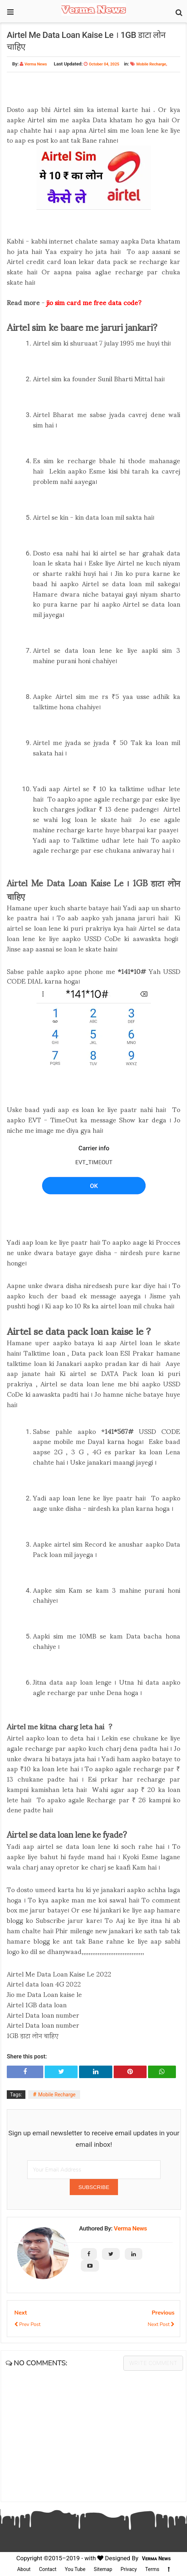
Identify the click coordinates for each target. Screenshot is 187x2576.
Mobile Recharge (151, 64)
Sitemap (103, 2569)
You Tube (75, 2569)
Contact (47, 2569)
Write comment (153, 2363)
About (23, 2569)
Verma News (130, 2228)
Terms (152, 2569)
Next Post (161, 2324)
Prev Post (27, 2324)
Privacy (128, 2569)
